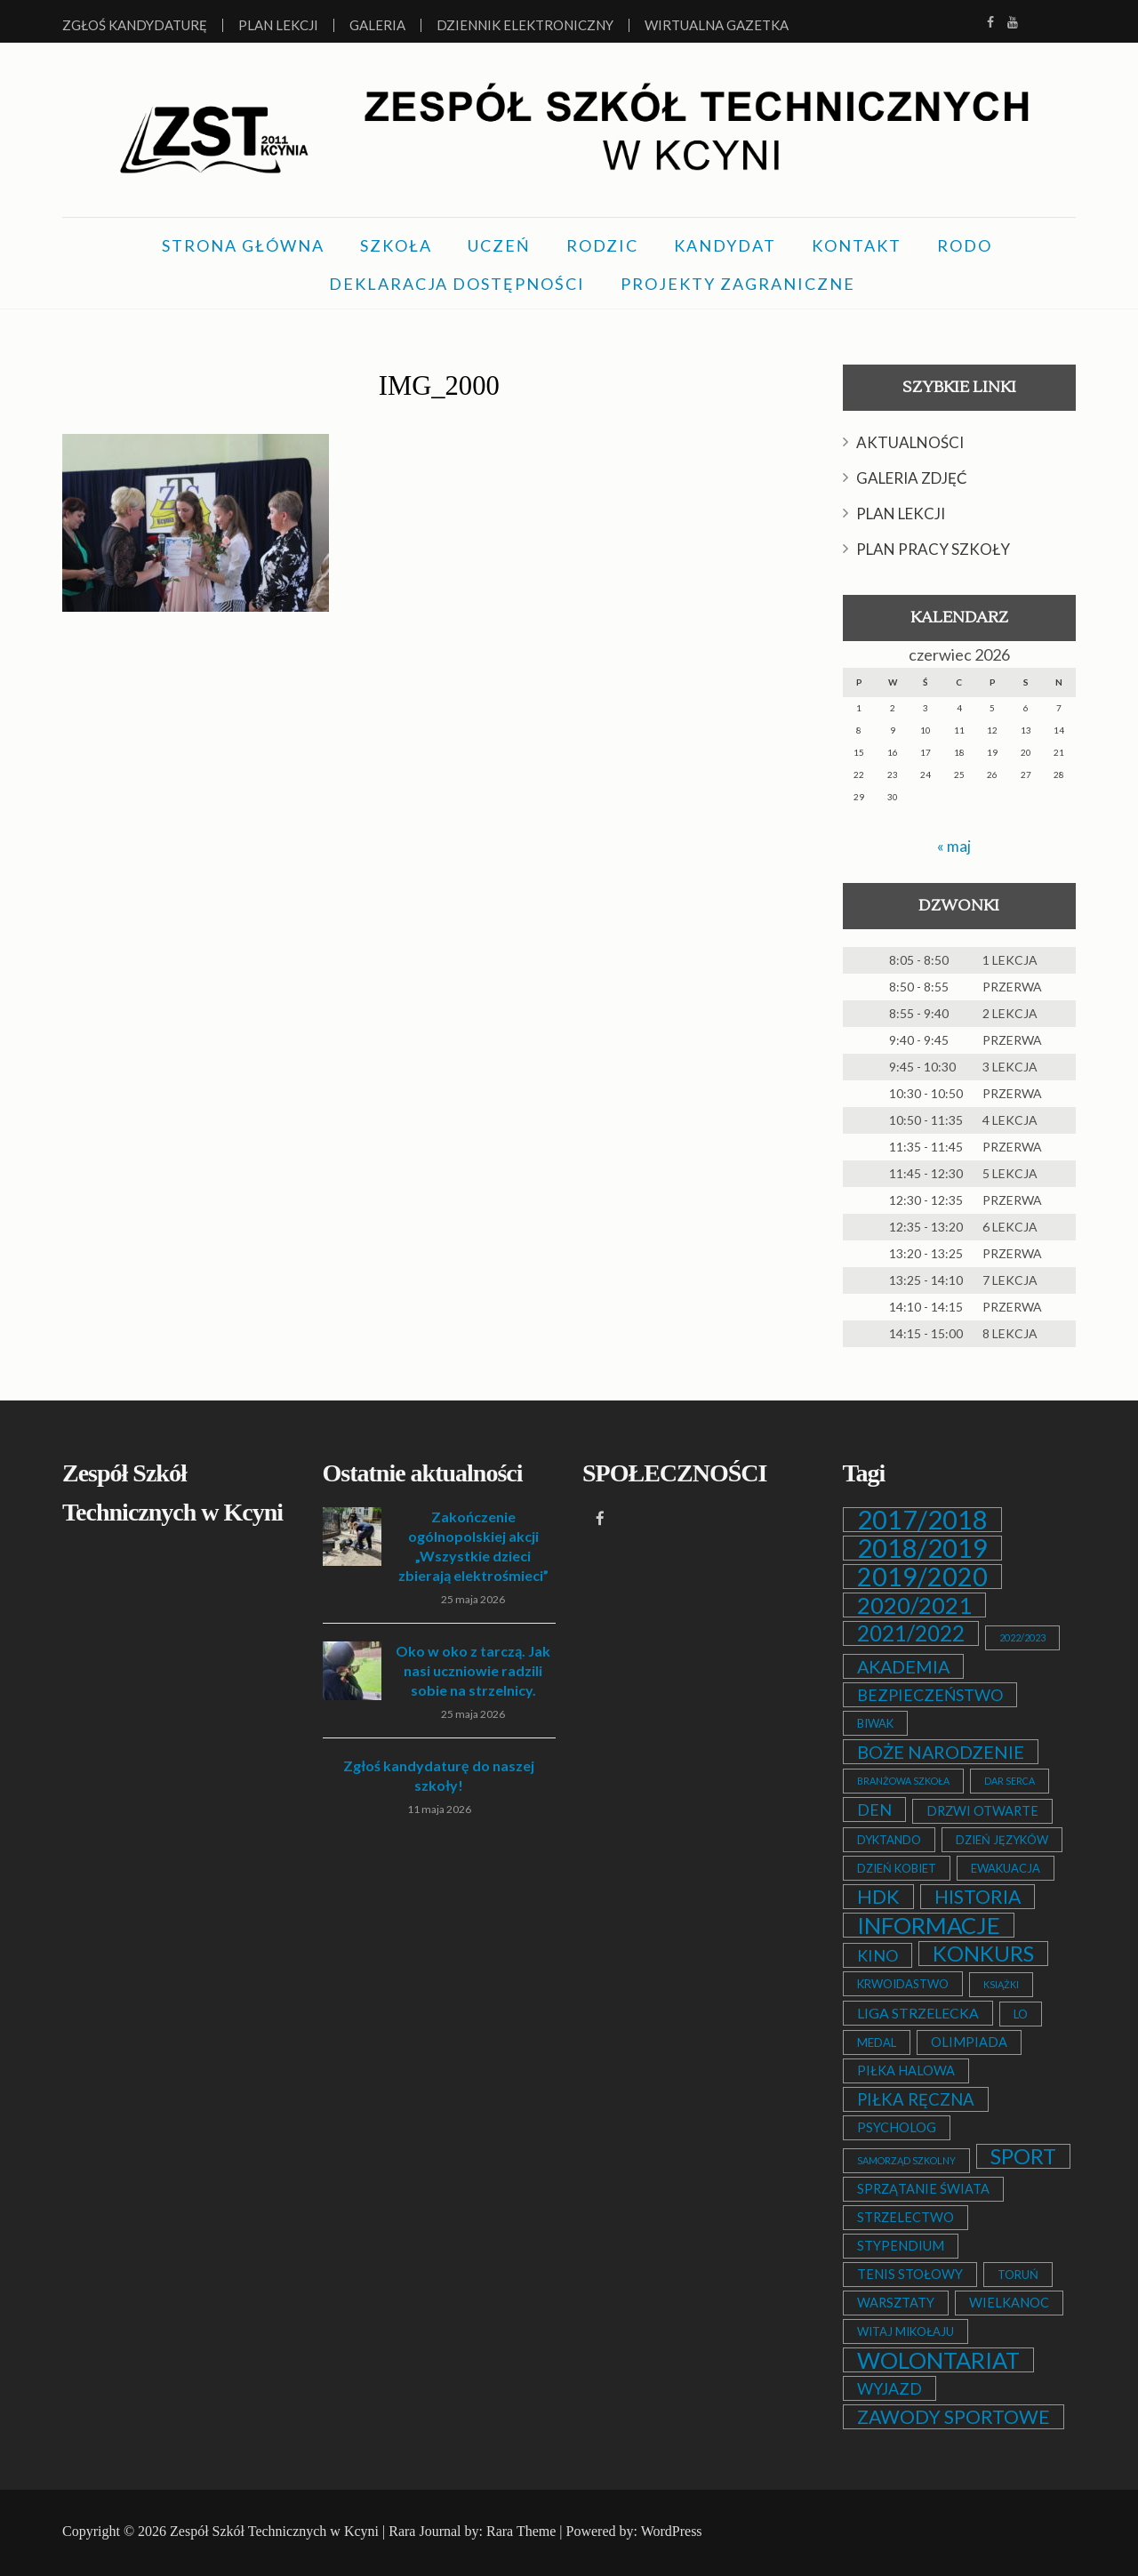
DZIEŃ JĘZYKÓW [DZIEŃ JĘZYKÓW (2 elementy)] (1002, 1840)
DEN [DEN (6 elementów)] (874, 1809)
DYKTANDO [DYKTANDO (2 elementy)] (889, 1840)
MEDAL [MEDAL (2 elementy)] (876, 2042)
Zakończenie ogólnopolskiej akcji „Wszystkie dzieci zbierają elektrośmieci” (473, 1546)
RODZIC (602, 245)
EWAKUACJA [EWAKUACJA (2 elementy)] (1005, 1868)
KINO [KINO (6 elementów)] (877, 1955)
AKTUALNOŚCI (910, 442)
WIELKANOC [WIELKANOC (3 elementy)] (1009, 2302)
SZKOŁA (396, 245)
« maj (954, 845)
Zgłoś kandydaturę (134, 25)
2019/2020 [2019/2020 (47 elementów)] (922, 1576)
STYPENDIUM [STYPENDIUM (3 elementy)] (900, 2245)
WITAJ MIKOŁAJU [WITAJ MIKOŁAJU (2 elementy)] (905, 2331)
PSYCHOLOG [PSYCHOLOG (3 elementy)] (896, 2127)
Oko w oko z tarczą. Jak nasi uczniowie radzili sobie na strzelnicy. (473, 1670)
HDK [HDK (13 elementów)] (878, 1896)
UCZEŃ (499, 245)
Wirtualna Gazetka (717, 25)
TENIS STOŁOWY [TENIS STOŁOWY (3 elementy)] (910, 2274)
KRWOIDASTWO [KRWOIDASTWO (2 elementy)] (903, 1984)
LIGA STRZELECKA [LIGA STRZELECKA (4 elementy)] (918, 2012)
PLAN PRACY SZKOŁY (933, 549)
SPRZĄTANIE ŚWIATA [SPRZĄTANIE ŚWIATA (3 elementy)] (923, 2188)
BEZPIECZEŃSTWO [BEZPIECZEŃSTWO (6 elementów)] (930, 1695)
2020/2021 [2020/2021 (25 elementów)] (914, 1605)
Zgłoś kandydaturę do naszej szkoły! (438, 1775)
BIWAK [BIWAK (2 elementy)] (875, 1723)
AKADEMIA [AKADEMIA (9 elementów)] (903, 1666)
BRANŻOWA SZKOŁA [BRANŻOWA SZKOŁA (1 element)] (903, 1780)
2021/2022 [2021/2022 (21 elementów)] (911, 1633)
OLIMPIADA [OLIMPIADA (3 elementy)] (969, 2042)
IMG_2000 (439, 384)
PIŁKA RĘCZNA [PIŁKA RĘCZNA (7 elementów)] (915, 2099)
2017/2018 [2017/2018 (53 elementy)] (922, 1519)
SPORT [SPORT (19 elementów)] (1023, 2156)
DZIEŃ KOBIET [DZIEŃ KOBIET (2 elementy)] (896, 1868)
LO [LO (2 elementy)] (1021, 2014)
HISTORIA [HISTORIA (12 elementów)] (977, 1896)
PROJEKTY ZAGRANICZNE (738, 283)
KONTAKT (857, 245)
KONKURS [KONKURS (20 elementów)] (983, 1953)
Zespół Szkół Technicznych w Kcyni (274, 2531)
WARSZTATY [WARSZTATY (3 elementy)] (895, 2302)
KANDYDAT (725, 245)
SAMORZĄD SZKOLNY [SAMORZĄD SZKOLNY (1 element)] (906, 2160)
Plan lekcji (278, 25)
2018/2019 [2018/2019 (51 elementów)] (922, 1548)
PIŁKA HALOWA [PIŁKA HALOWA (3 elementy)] (906, 2070)
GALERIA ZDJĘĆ (911, 478)
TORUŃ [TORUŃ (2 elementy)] (1018, 2274)
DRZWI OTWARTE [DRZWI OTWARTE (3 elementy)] (982, 1810)
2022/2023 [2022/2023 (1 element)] (1022, 1637)
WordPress (671, 2531)
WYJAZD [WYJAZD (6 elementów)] (889, 2388)
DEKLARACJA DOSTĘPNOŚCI (457, 283)
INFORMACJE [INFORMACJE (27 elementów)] (928, 1925)
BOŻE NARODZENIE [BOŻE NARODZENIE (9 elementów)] (940, 1751)
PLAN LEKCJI (900, 513)
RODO (964, 245)
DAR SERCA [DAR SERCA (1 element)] (1009, 1780)
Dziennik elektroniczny (525, 25)
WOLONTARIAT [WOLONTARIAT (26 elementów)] (938, 2359)
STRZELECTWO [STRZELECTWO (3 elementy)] (905, 2217)
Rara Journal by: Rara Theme (472, 2531)
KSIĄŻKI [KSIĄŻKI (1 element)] (1001, 1984)
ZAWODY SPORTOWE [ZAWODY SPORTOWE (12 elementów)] (953, 2416)
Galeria (377, 25)
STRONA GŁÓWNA (243, 245)
